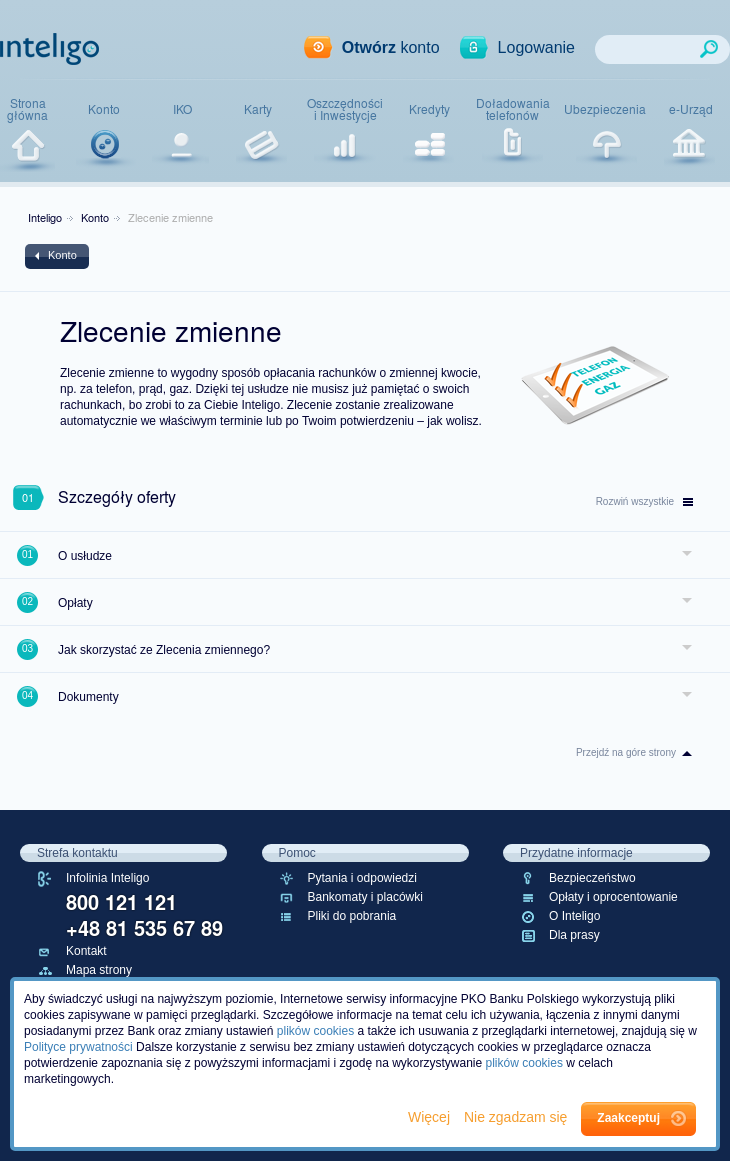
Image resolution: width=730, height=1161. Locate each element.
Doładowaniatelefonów (513, 109)
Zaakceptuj (628, 1118)
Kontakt (86, 951)
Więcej (431, 1117)
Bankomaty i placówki (365, 897)
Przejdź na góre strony (626, 752)
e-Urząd (691, 109)
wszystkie (644, 501)
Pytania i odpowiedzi (362, 878)
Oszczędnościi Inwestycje (345, 109)
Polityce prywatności (78, 1047)
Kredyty (429, 109)
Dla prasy (574, 935)
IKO (182, 109)
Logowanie (536, 47)
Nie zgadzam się (517, 1117)
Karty (258, 109)
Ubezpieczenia (605, 109)
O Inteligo (574, 916)
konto (391, 47)
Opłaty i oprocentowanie (613, 897)
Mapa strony (99, 970)
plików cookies (315, 1031)
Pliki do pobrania (352, 916)
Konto (104, 109)
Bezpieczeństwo (592, 878)
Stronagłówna (27, 109)
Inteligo (45, 217)
